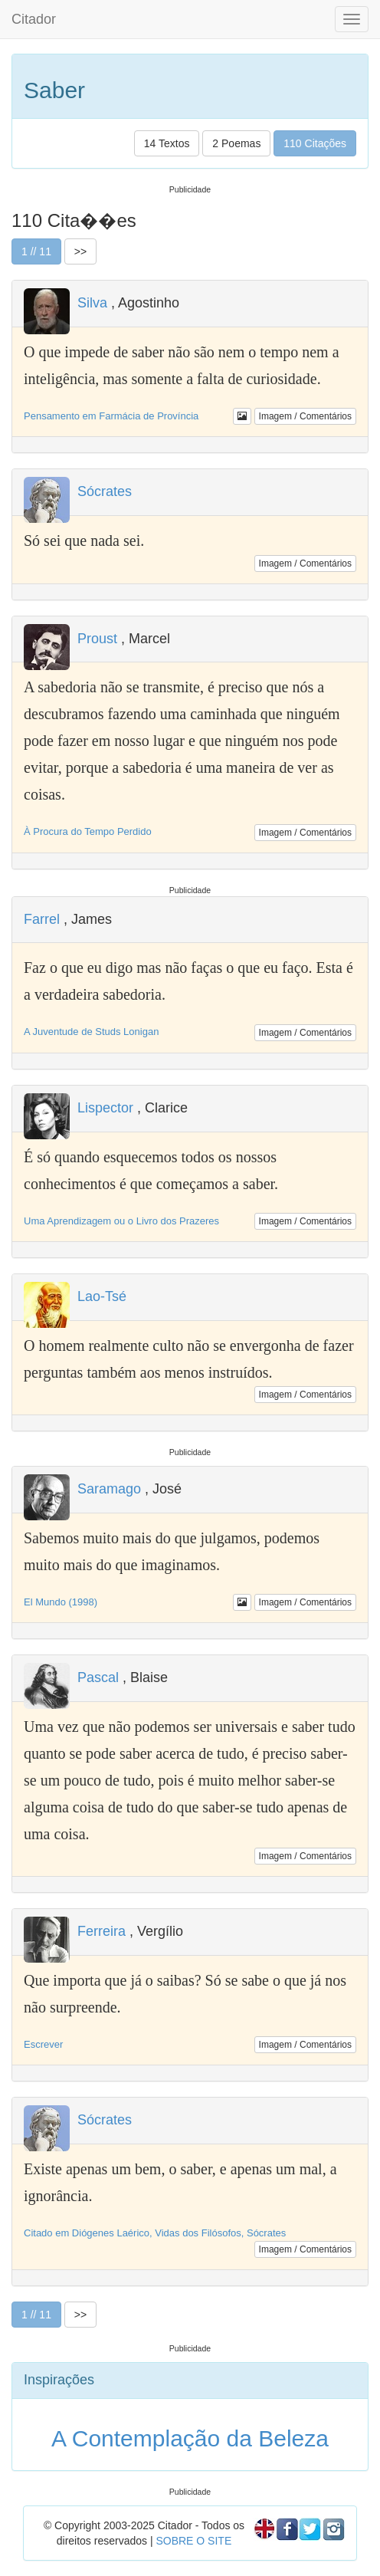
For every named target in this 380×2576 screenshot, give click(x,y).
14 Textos (167, 143)
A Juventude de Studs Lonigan (91, 1031)
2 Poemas (236, 143)
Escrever (43, 2044)
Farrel (42, 919)
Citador (33, 19)
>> (80, 251)
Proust (97, 638)
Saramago (109, 1489)
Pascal (98, 1677)
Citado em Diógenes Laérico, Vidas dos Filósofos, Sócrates (155, 2233)
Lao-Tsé (101, 1296)
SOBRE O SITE (193, 2541)
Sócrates (104, 491)
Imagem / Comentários (305, 416)
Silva (92, 302)
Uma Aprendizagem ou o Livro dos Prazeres (121, 1221)
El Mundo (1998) (60, 1602)
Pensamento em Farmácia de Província (111, 416)
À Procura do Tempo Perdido (88, 831)
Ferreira (101, 1931)
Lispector (105, 1108)
